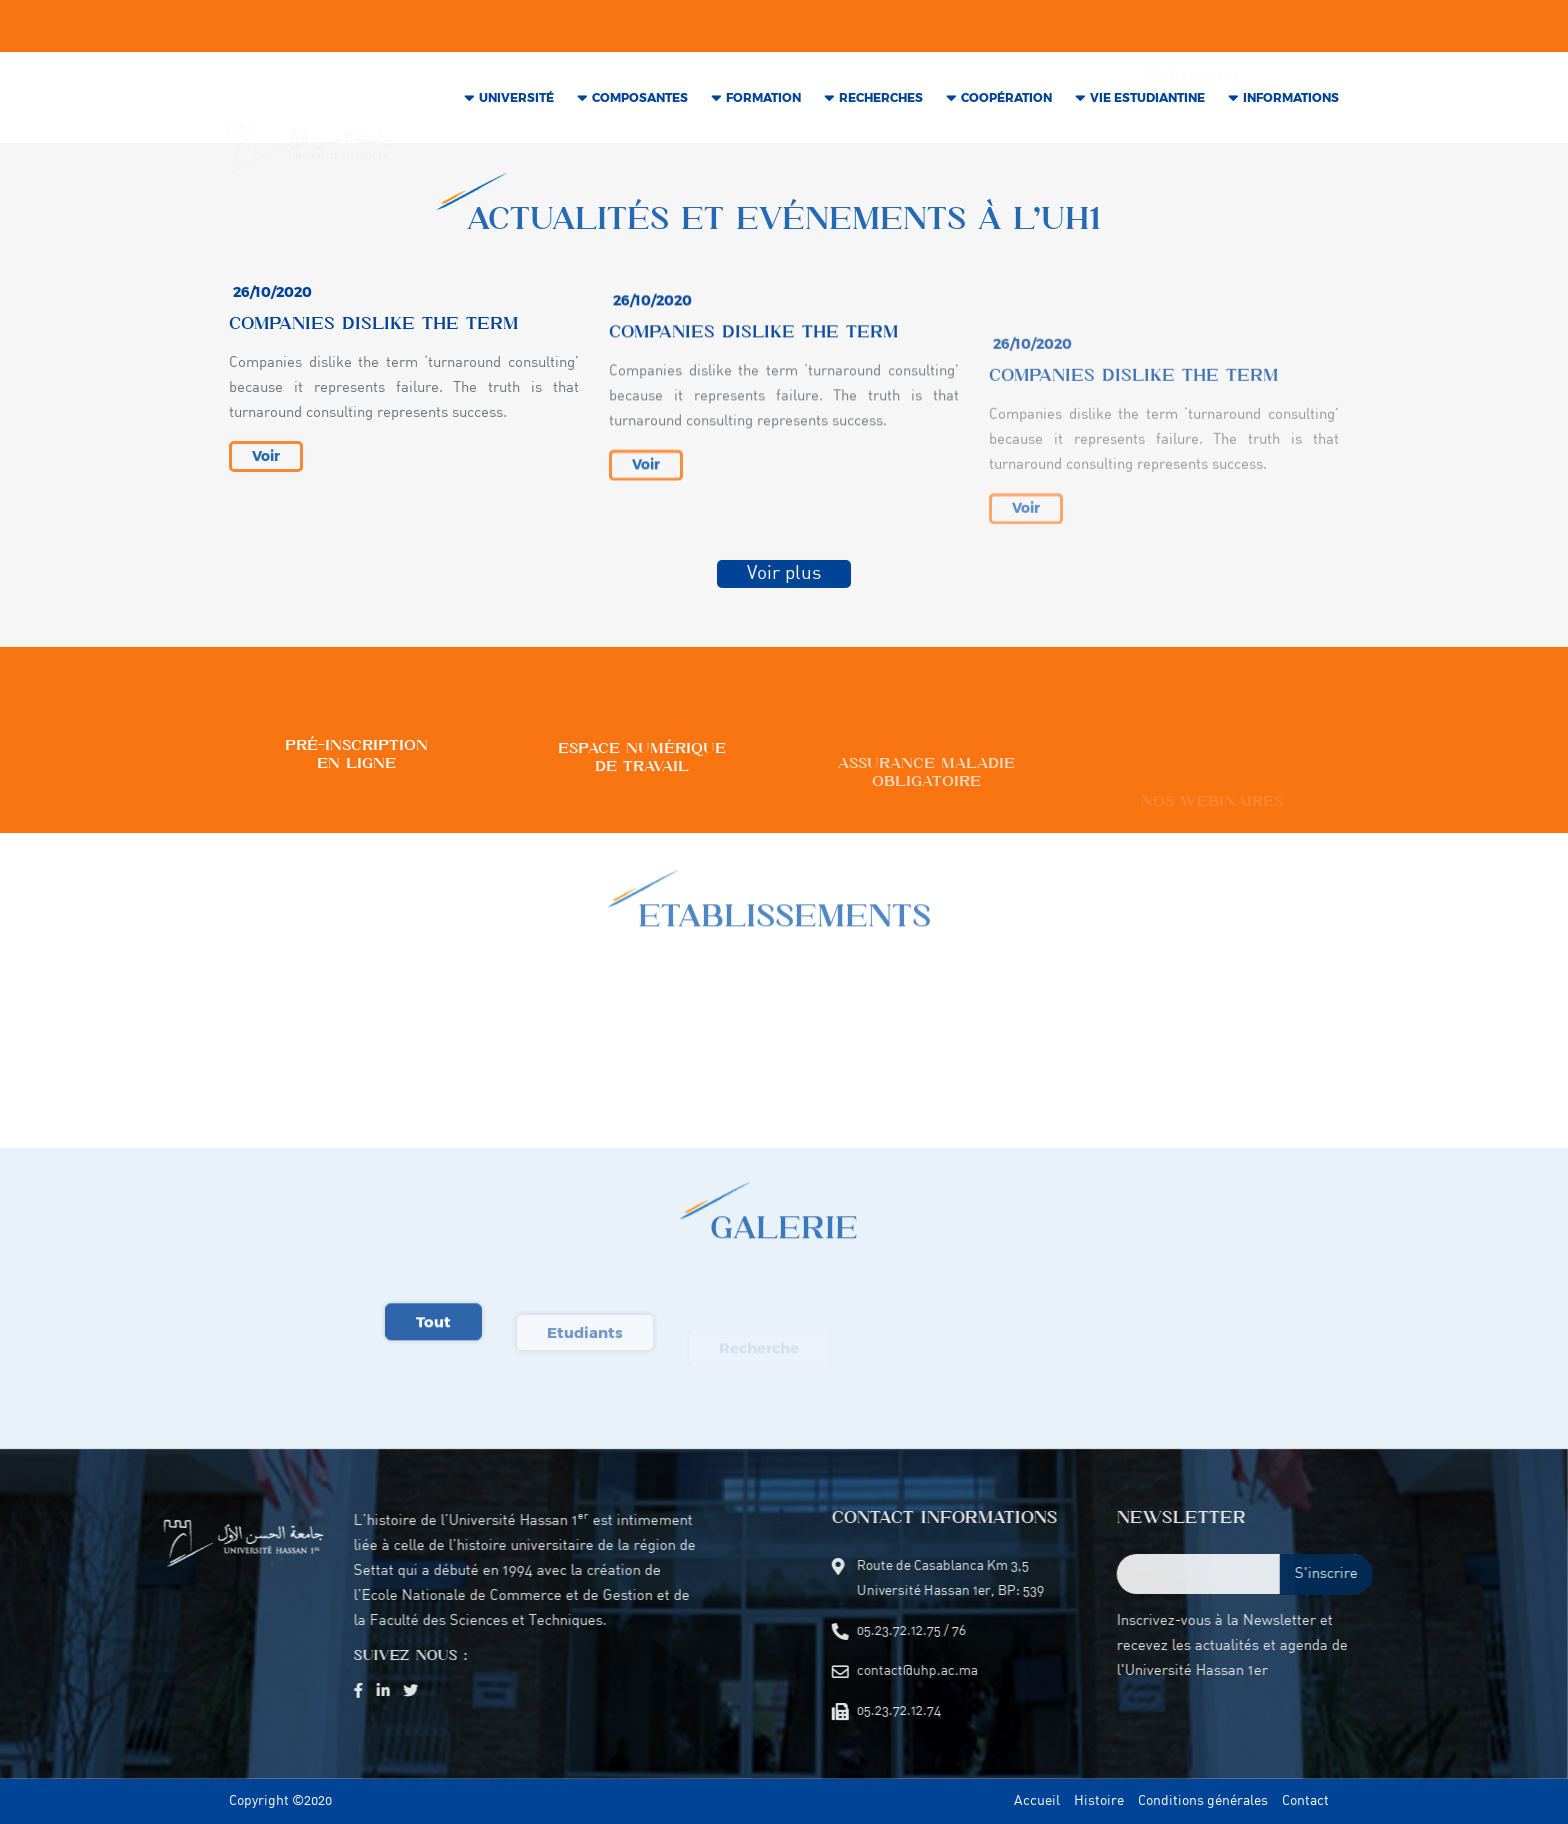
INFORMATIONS (1291, 102)
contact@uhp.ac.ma (481, 29)
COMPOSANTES (640, 102)
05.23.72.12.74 (760, 29)
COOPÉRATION (1006, 102)
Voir (266, 480)
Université (516, 102)
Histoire (1099, 1801)
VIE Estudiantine (1147, 102)
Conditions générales (1203, 1801)
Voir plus (784, 579)
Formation (763, 102)
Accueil (1037, 1801)
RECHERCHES (881, 102)
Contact (1305, 1801)
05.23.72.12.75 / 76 (630, 29)
